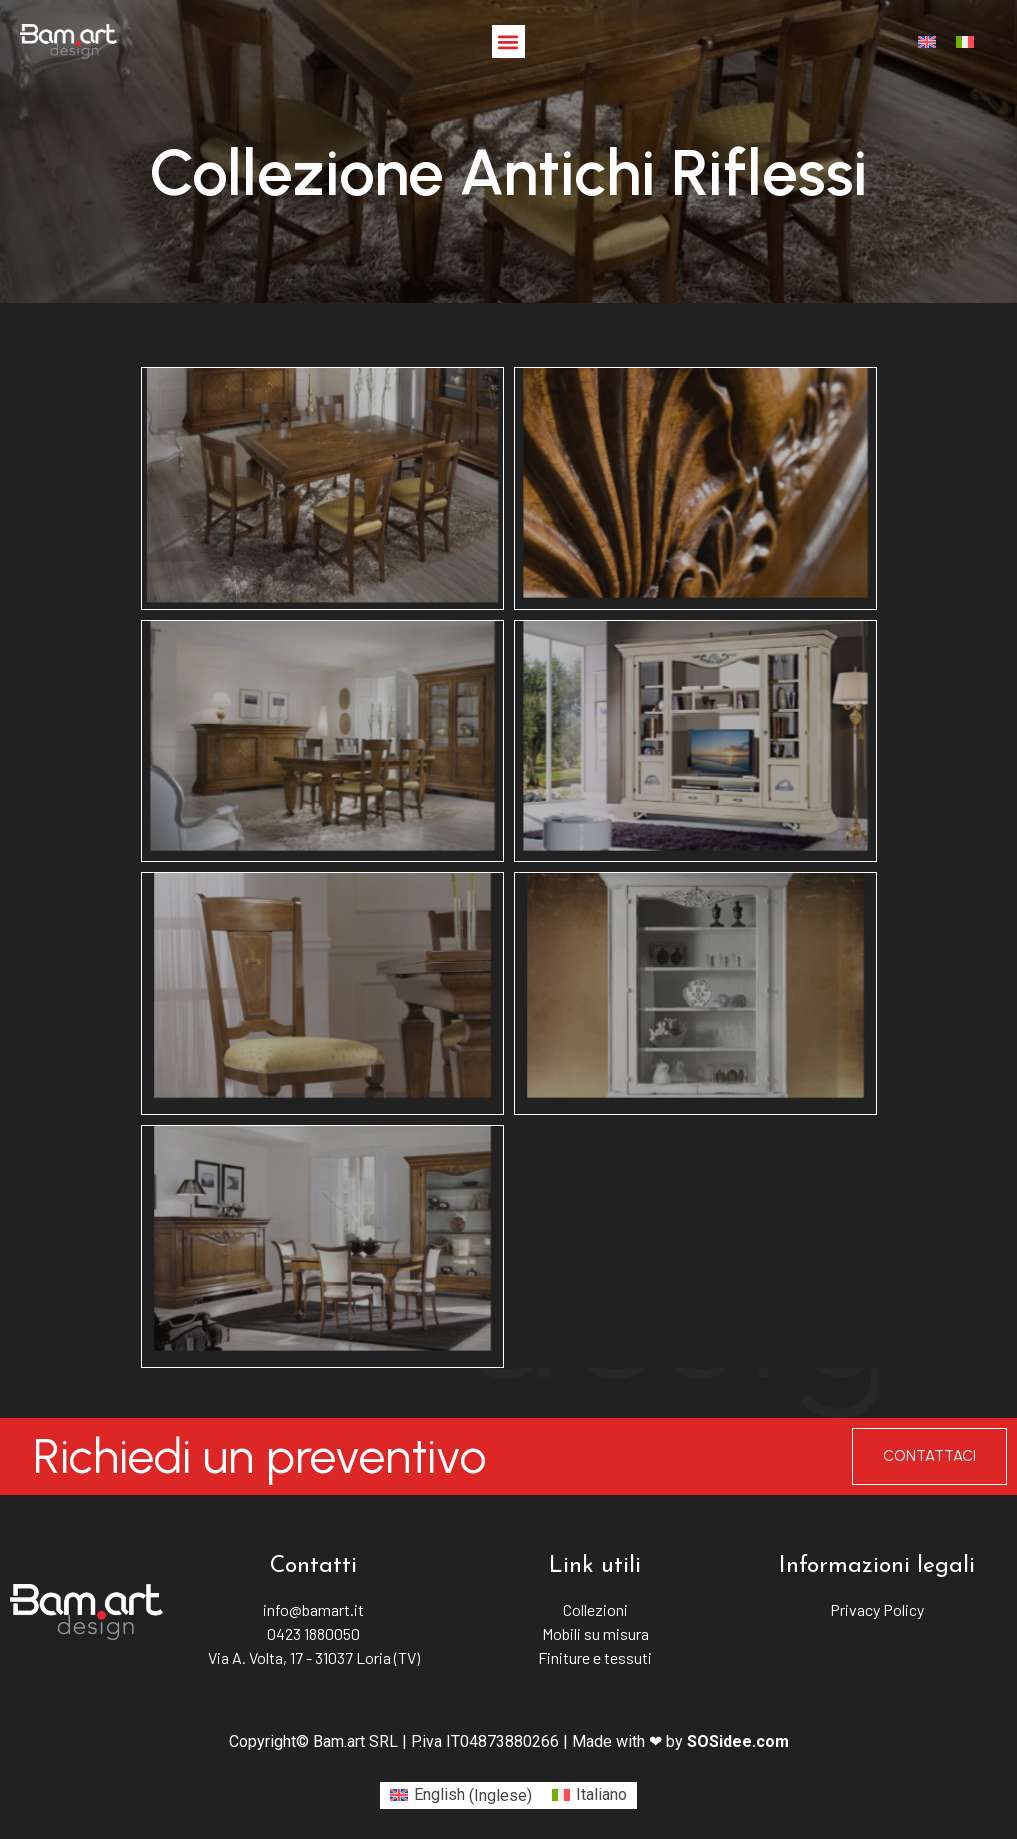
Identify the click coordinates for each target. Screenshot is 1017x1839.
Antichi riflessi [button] (509, 360)
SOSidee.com (738, 1741)
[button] (508, 41)
